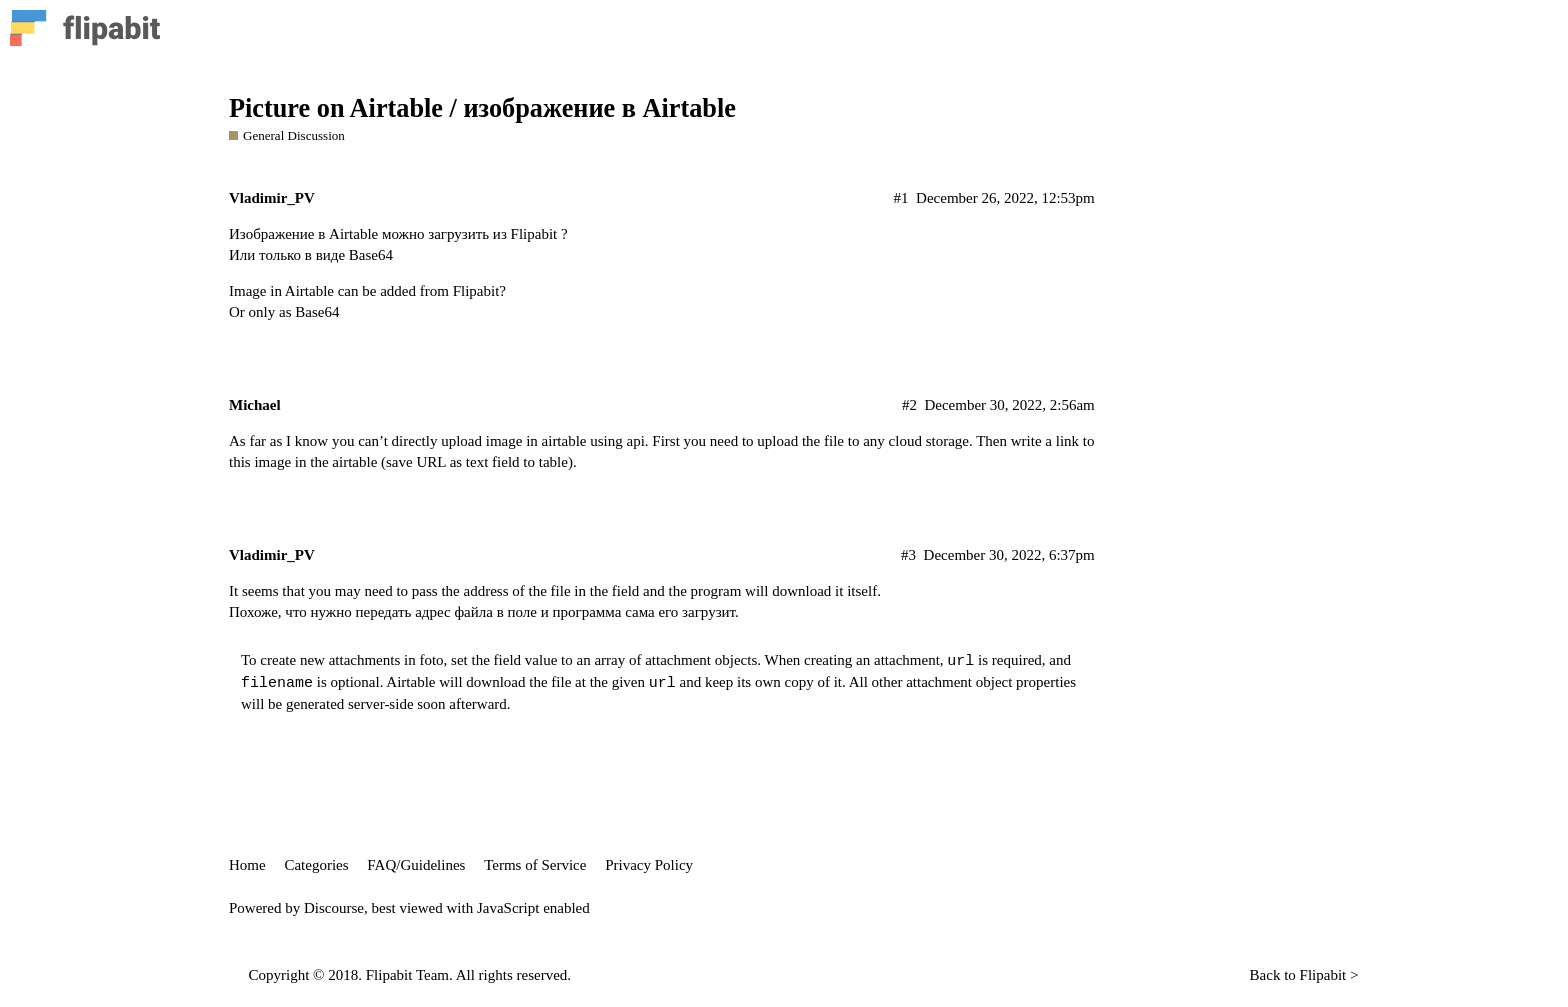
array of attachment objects (675, 660)
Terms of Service (535, 865)
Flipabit (1323, 975)
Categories (316, 865)
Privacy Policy (649, 865)
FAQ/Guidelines (416, 865)
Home (247, 865)
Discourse (334, 908)
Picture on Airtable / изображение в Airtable (482, 108)
